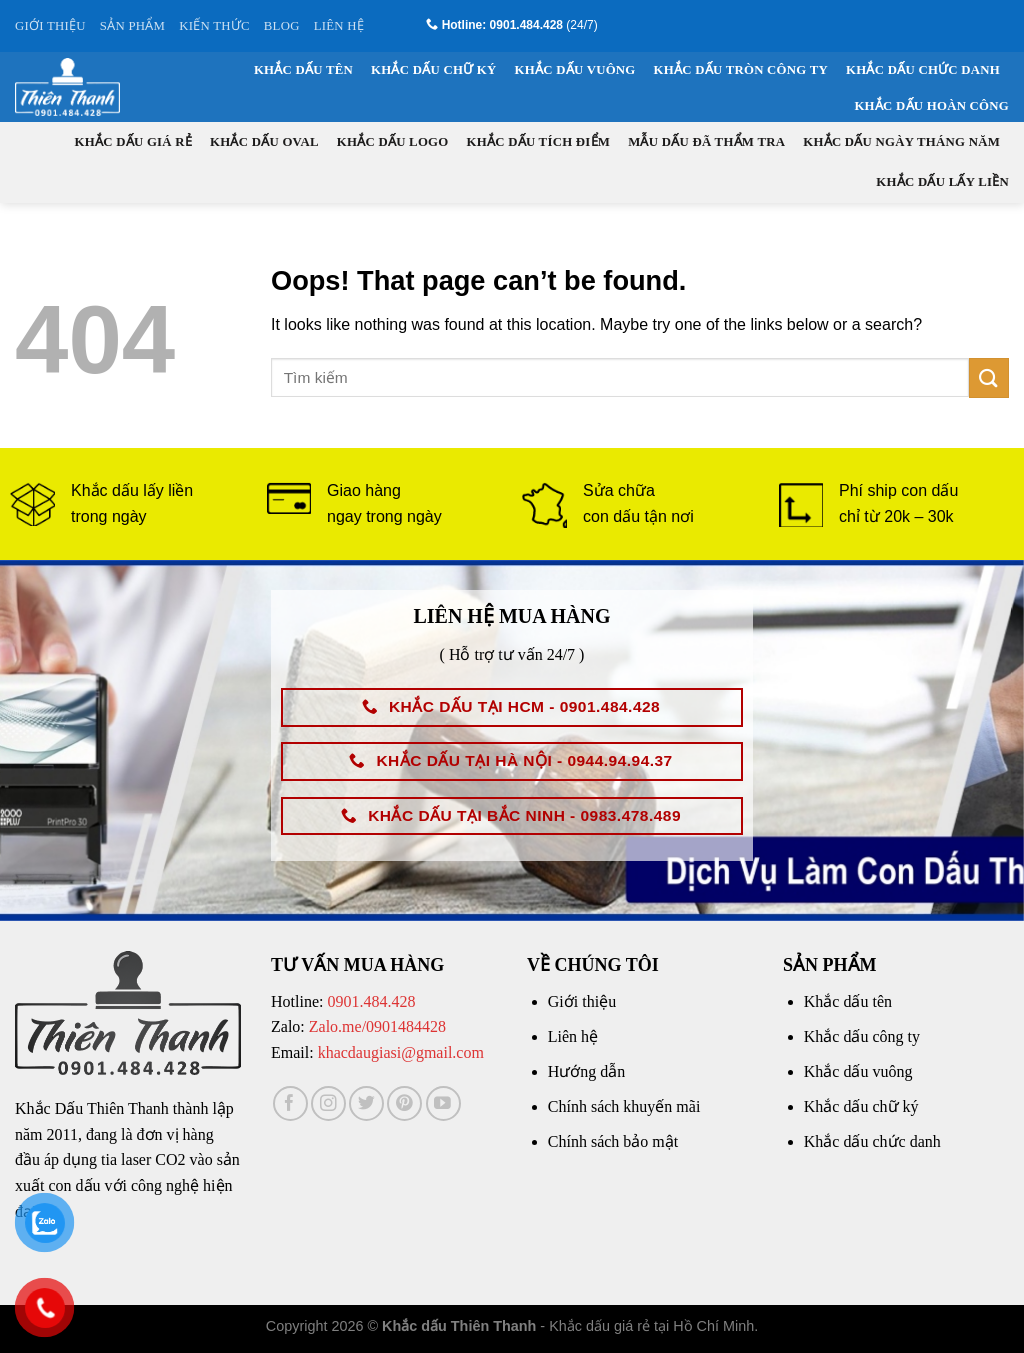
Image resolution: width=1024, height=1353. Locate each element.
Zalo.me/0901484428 (377, 1026)
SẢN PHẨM (132, 26)
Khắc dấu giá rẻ (134, 142)
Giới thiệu (582, 1001)
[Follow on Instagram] (328, 1103)
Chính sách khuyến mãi (624, 1106)
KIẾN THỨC (214, 26)
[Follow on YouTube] (443, 1103)
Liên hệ (573, 1036)
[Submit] (989, 377)
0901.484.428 (371, 1001)
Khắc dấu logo (393, 142)
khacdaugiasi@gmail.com (401, 1052)
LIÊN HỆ (339, 26)
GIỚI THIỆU (50, 26)
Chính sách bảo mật (613, 1141)
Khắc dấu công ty (862, 1036)
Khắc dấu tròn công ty (741, 70)
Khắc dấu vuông (575, 70)
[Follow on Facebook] (290, 1103)
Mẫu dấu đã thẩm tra (706, 142)
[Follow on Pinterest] (404, 1103)
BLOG (282, 26)
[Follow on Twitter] (366, 1103)
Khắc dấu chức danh (923, 70)
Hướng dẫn (587, 1071)
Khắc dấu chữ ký (433, 70)
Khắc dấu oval (264, 142)
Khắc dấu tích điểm (539, 142)
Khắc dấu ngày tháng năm (901, 142)
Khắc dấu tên (303, 70)
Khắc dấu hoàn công (931, 106)
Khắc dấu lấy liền (942, 182)
